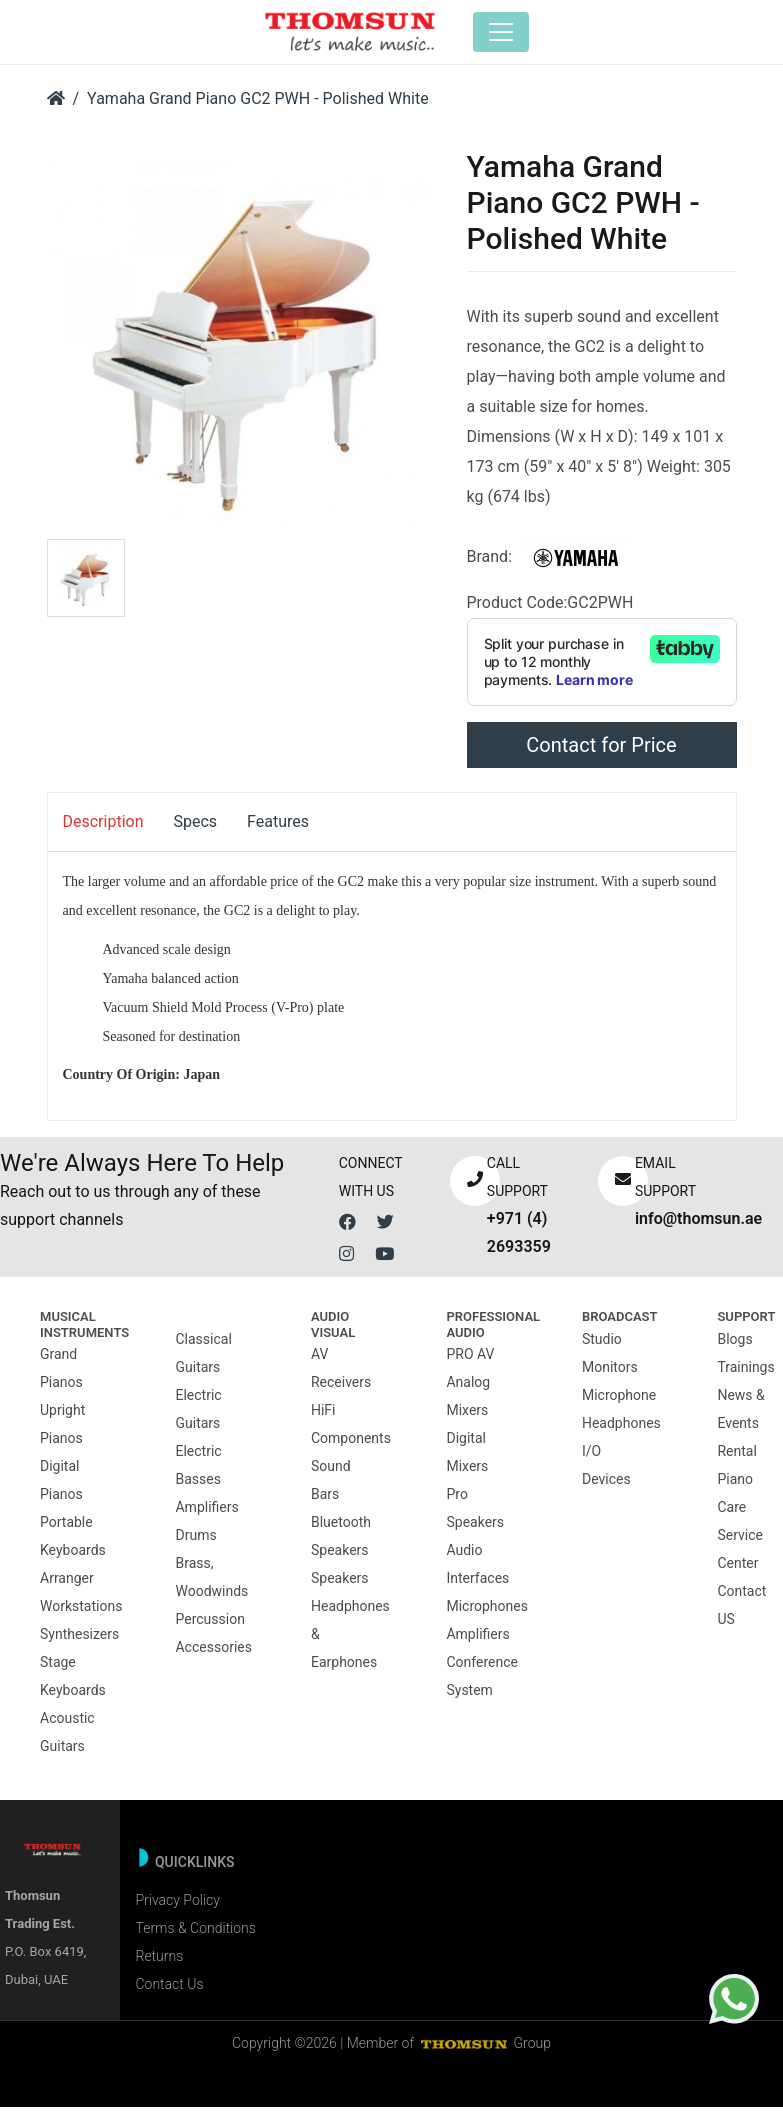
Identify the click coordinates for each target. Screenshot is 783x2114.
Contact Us (169, 1991)
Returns (159, 1963)
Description (103, 828)
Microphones (486, 1613)
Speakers (340, 1585)
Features (278, 828)
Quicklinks (195, 1869)
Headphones (621, 1429)
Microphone (619, 1401)
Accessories (213, 1653)
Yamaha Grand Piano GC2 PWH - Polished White (258, 105)
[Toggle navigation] (509, 35)
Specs (196, 828)
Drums (195, 1541)
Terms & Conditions (195, 1935)
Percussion (209, 1625)
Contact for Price (601, 752)
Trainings (745, 1373)
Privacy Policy (177, 1907)
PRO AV (470, 1361)
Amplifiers (206, 1513)
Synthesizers (79, 1641)
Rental (736, 1457)
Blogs (734, 1345)
